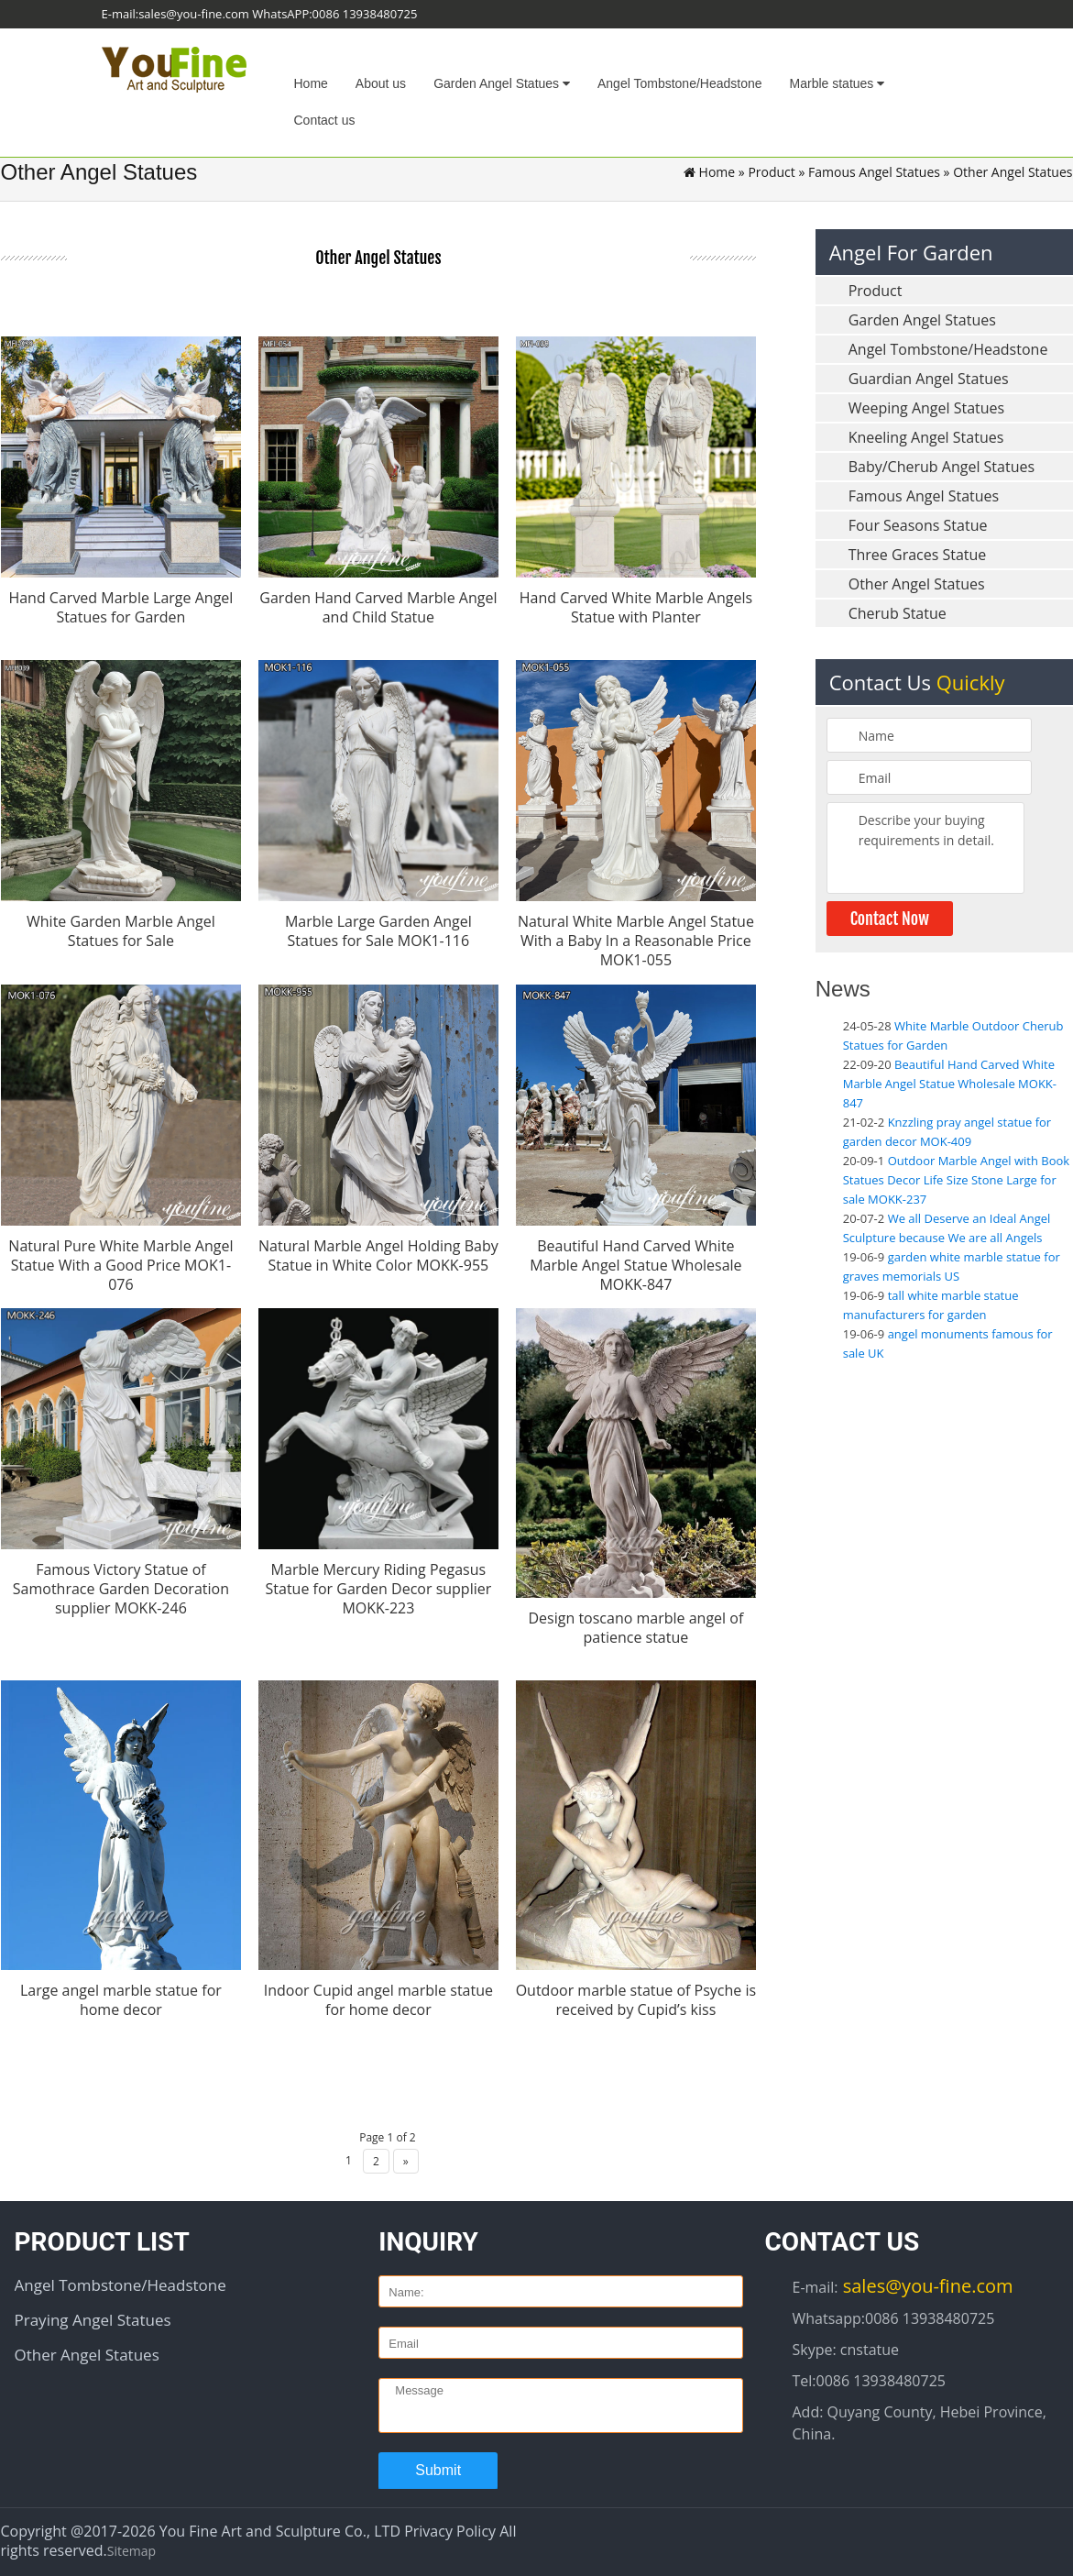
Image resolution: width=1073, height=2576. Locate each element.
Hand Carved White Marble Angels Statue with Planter (636, 607)
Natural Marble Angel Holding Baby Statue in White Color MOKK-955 (378, 1253)
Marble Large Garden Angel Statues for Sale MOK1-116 (378, 931)
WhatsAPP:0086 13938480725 (334, 14)
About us (381, 83)
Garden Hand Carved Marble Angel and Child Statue (378, 607)
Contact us (325, 120)
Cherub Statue (898, 613)
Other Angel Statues (917, 584)
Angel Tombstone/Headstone (679, 83)
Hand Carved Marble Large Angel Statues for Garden (120, 607)
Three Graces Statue (918, 555)
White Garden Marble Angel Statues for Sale (121, 931)
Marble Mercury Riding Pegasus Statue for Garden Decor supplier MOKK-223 (379, 1587)
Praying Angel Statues (93, 2317)
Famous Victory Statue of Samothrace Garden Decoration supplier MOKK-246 (121, 1587)
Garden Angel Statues (501, 83)
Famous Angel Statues (874, 172)
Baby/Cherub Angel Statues (942, 467)
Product (771, 172)
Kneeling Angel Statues (926, 437)
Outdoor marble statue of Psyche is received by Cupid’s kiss (636, 1997)
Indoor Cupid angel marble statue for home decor (378, 1997)
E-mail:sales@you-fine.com (175, 14)
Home (311, 83)
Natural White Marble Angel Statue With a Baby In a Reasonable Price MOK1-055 (636, 940)
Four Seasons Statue (918, 525)
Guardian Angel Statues (929, 379)
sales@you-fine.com (925, 2283)
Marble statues (837, 83)
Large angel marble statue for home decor (121, 1997)
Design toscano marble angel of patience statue (635, 1626)
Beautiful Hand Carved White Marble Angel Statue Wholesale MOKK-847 (635, 1263)
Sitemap (131, 2548)
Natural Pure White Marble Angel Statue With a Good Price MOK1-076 (120, 1263)
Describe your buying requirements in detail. (926, 848)
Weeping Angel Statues (927, 408)
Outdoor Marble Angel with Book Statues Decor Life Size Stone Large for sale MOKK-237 (956, 1179)
